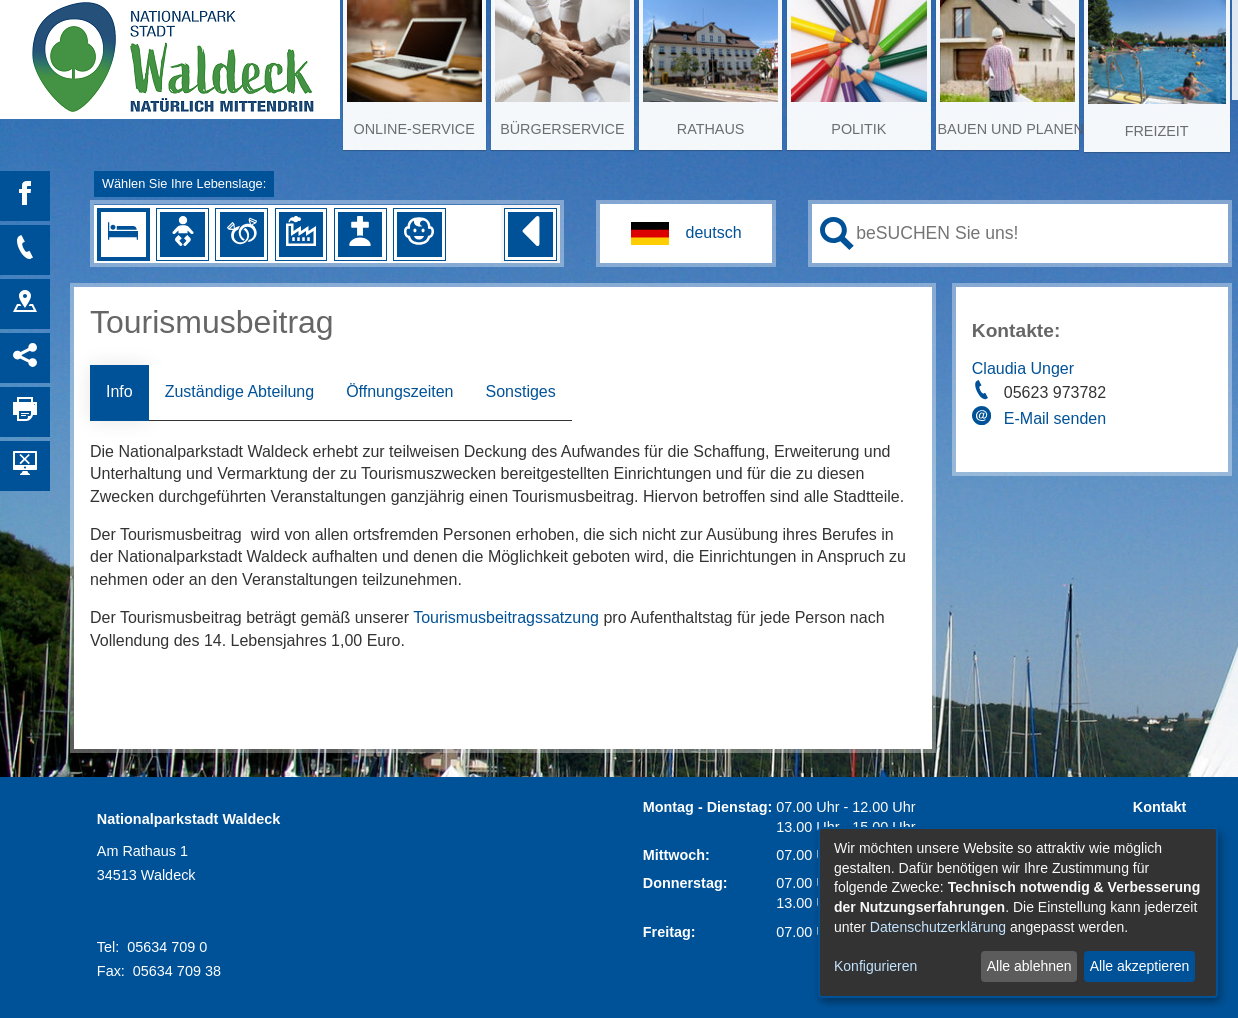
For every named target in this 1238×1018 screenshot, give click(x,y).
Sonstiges (520, 391)
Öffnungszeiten (399, 391)
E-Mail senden (1055, 418)
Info (119, 391)
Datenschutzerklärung (938, 927)
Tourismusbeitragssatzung (506, 617)
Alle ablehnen (1029, 966)
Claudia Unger (1023, 368)
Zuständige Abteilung (239, 391)
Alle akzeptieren (1140, 966)
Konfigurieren (875, 966)
